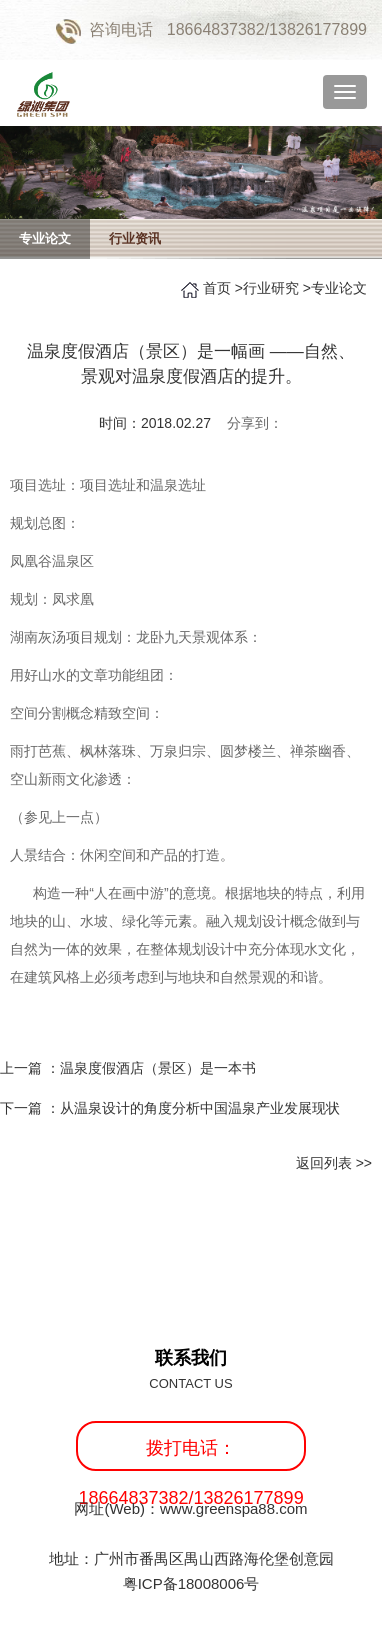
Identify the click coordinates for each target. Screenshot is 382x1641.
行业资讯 (135, 238)
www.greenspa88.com (234, 1508)
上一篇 (128, 1068)
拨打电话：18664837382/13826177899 (190, 1454)
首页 (217, 288)
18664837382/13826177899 (267, 29)
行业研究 (271, 288)
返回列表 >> (334, 1163)
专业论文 (45, 238)
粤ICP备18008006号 (191, 1583)
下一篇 (170, 1108)
